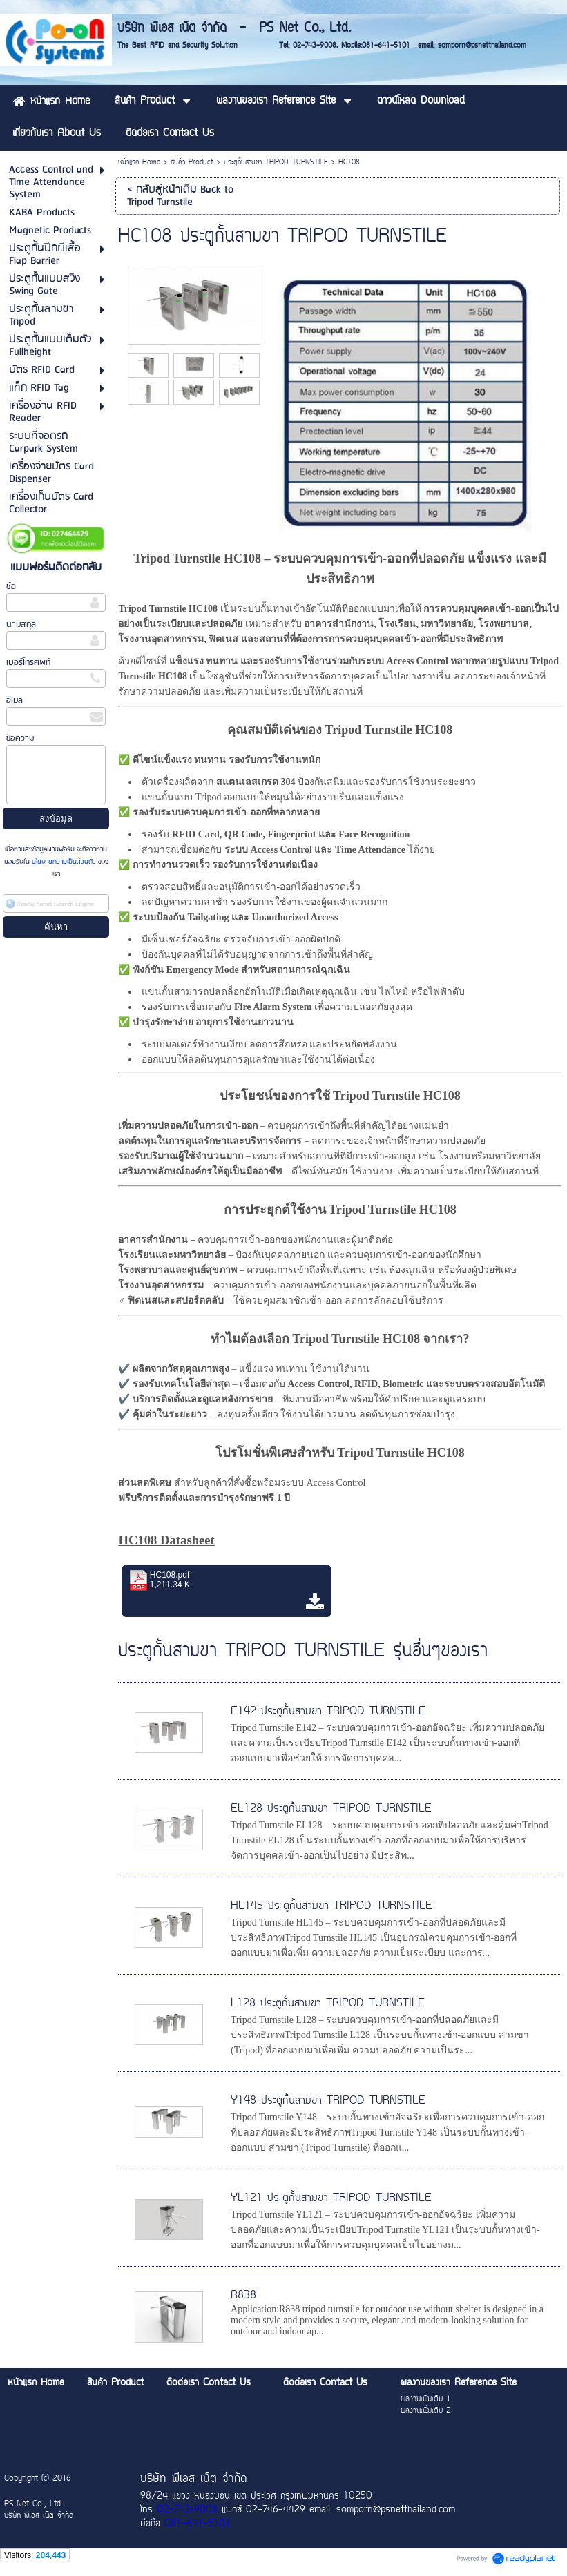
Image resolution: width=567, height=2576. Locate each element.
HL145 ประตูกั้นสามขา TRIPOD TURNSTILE (331, 1906)
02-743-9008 (187, 2510)
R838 (243, 2295)
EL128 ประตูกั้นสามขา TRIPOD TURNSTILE (331, 1809)
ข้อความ (20, 738)
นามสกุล (21, 624)
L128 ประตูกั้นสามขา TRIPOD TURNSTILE (328, 2003)
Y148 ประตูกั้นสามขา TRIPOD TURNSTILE (328, 2101)
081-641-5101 (197, 2524)
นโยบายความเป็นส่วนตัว (64, 861)
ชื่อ (11, 586)
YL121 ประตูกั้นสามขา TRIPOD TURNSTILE (331, 2198)
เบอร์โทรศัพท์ (28, 662)
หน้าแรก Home (139, 162)
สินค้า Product (192, 162)
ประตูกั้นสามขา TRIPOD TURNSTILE (276, 162)
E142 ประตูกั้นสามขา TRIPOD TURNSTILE (328, 1711)
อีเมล (14, 700)
